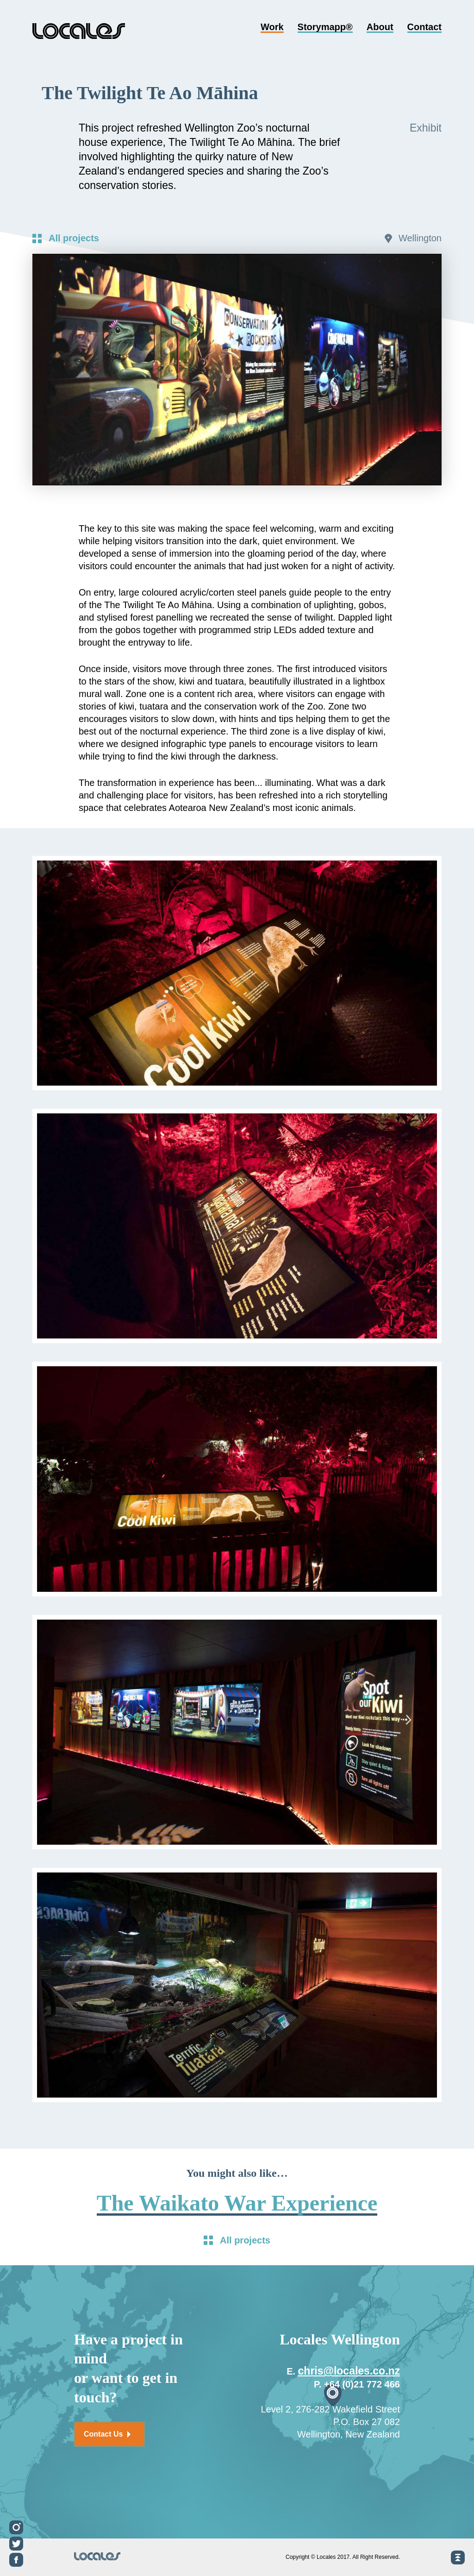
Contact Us (107, 2434)
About (380, 27)
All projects (74, 238)
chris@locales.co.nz (349, 2371)
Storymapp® (325, 27)
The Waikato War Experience (237, 2203)
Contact (424, 27)
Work (272, 27)
